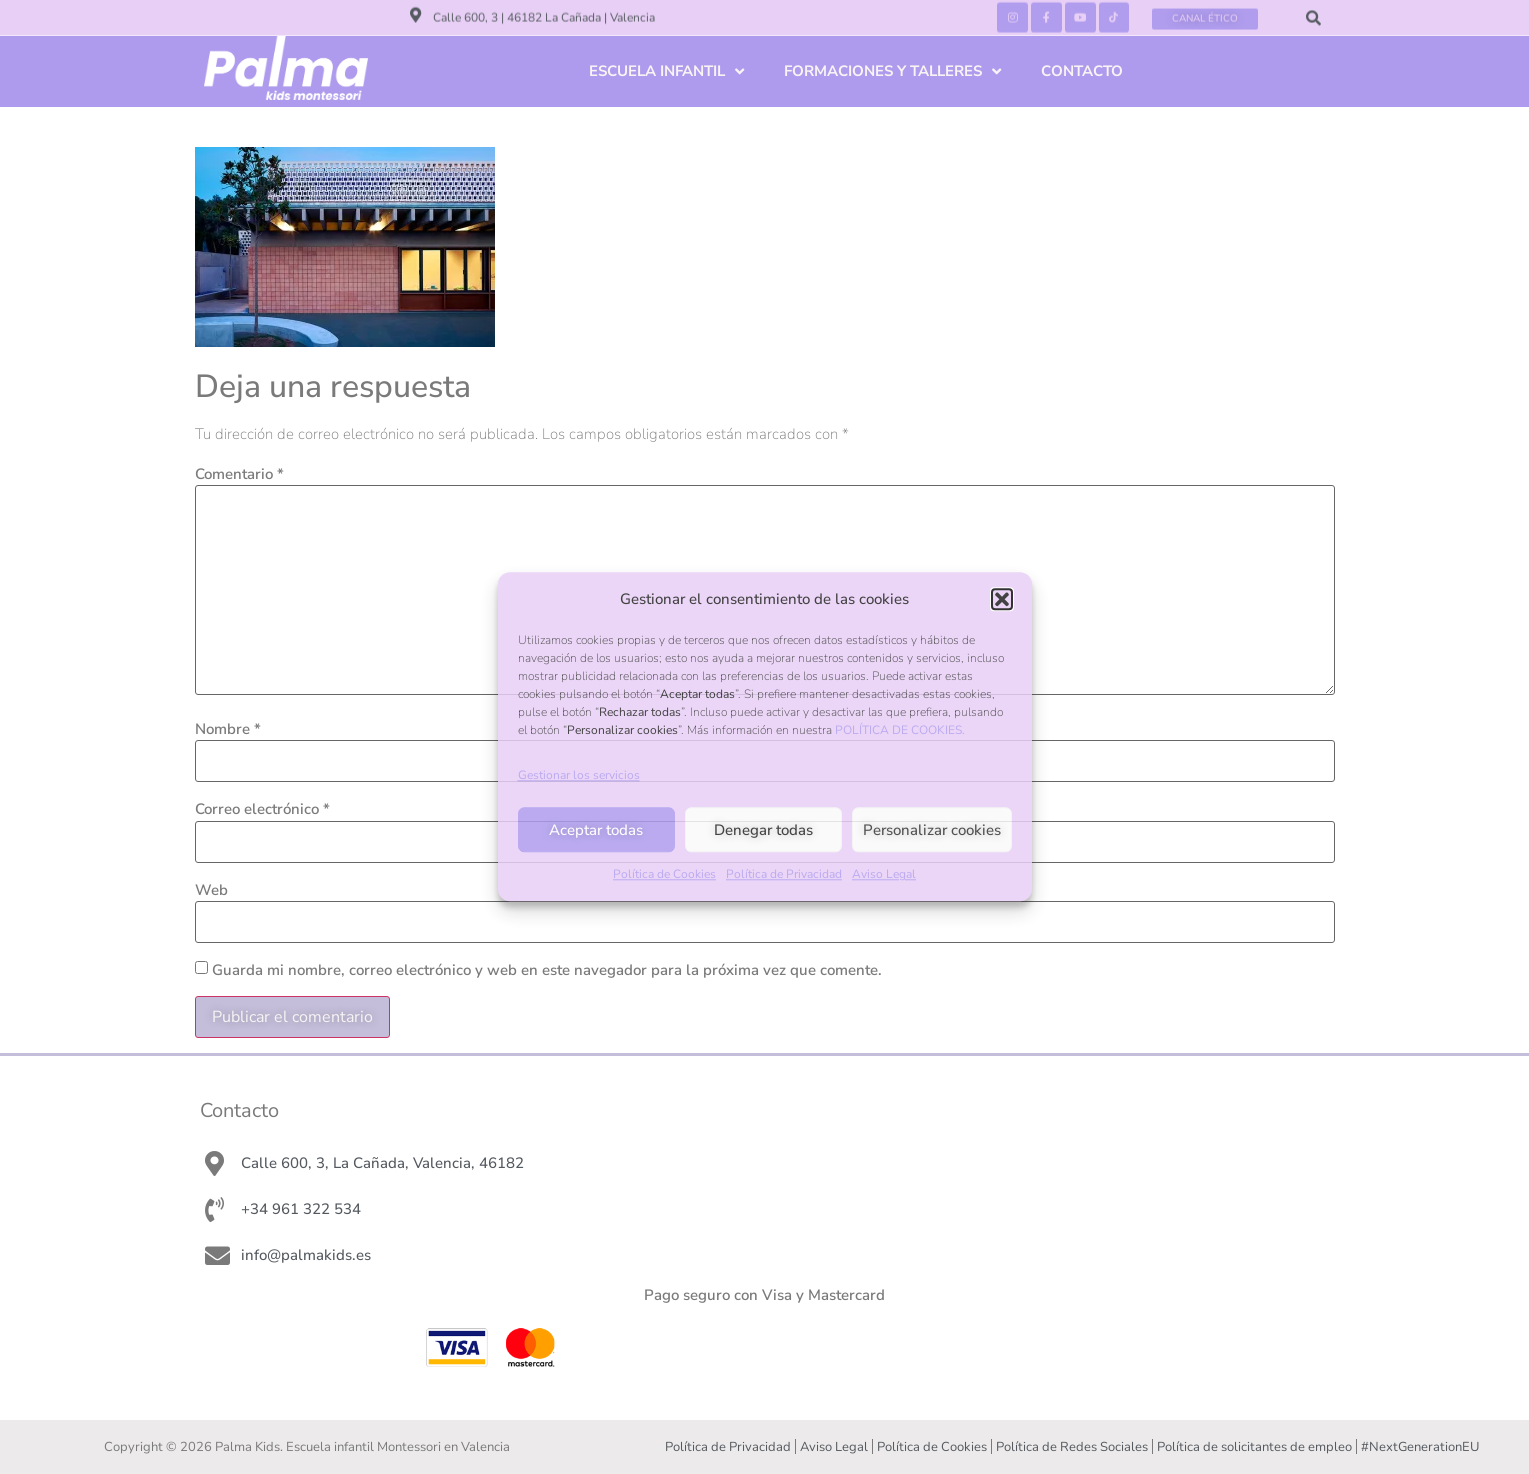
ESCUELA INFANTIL (666, 71)
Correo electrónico (262, 809)
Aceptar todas (596, 830)
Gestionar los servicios (579, 776)
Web (211, 890)
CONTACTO (1082, 71)
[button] (1002, 599)
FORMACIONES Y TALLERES (892, 71)
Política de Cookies (664, 875)
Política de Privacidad (784, 875)
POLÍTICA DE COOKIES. (900, 730)
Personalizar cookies (932, 830)
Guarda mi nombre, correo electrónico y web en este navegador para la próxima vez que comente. (547, 970)
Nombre (228, 729)
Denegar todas (763, 830)
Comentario (239, 474)
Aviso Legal (884, 875)
